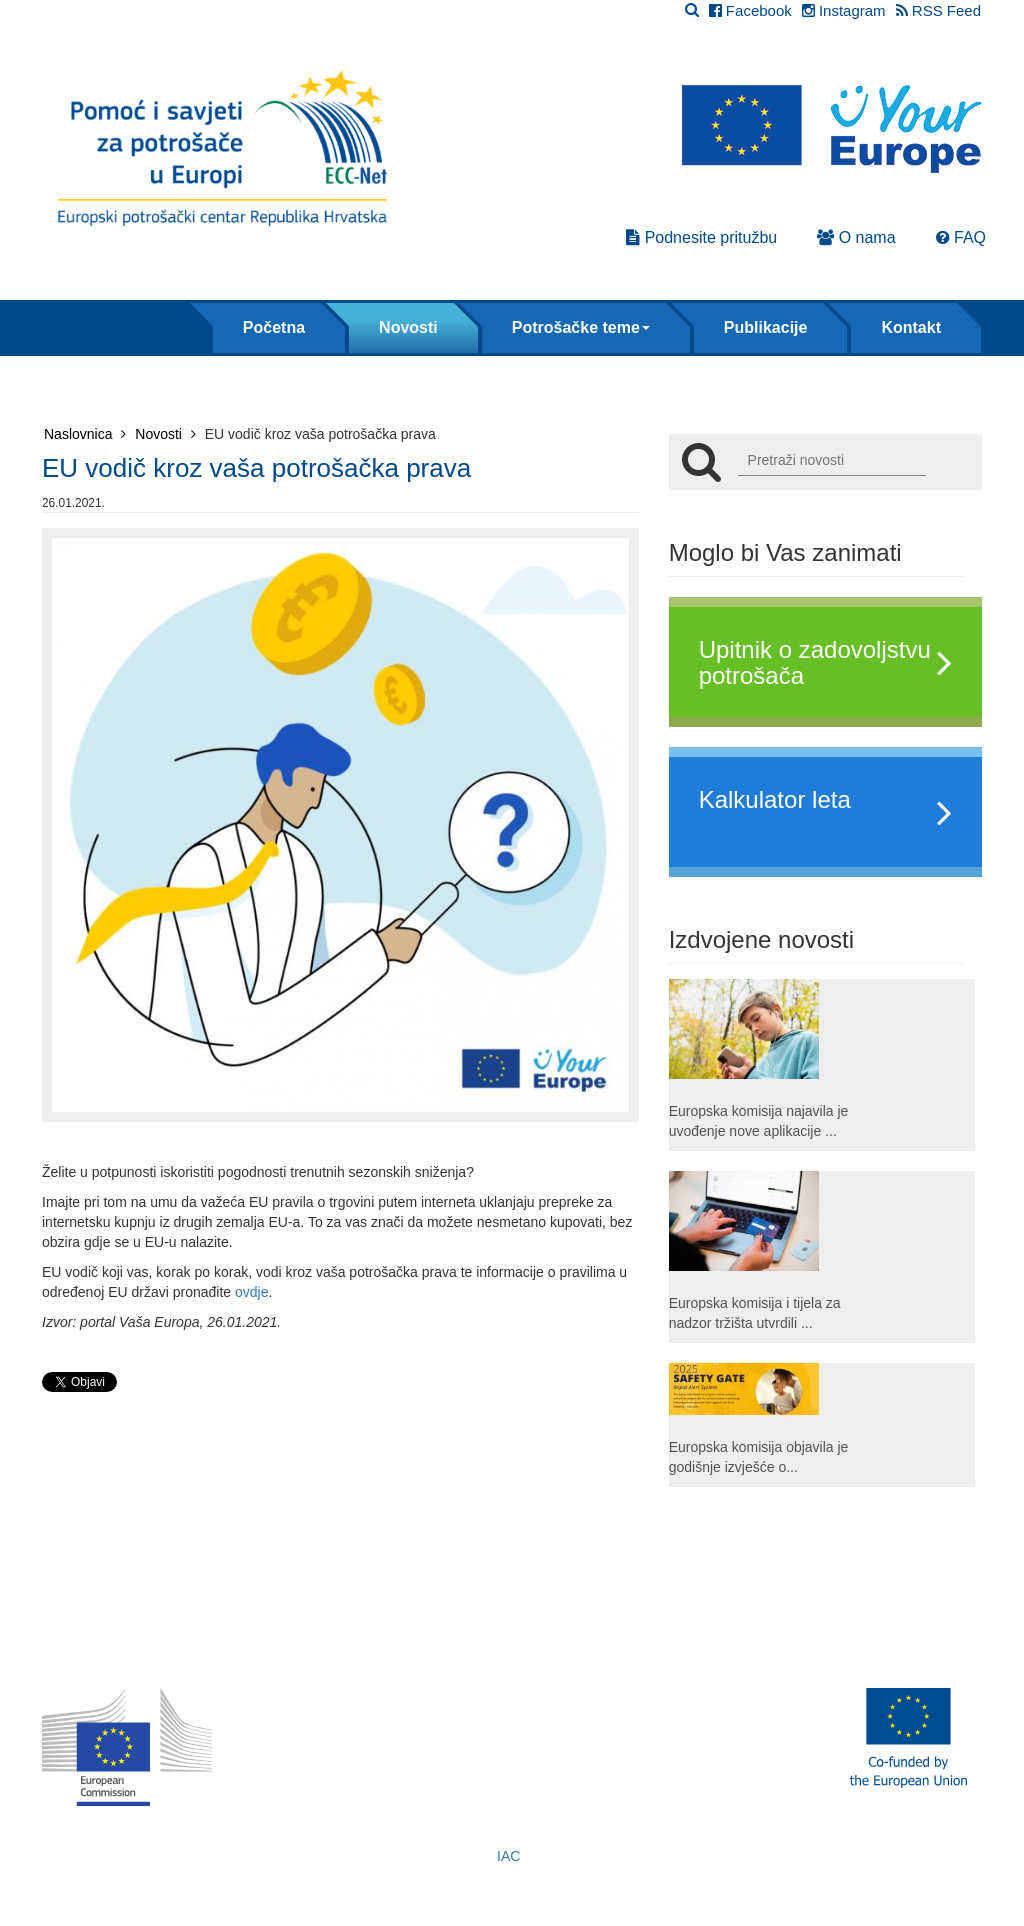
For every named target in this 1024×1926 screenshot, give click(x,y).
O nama (856, 237)
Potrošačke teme (581, 327)
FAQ (961, 237)
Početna (274, 327)
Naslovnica (85, 434)
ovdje (251, 1292)
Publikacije (766, 327)
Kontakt (911, 327)
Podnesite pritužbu (701, 237)
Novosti (408, 327)
